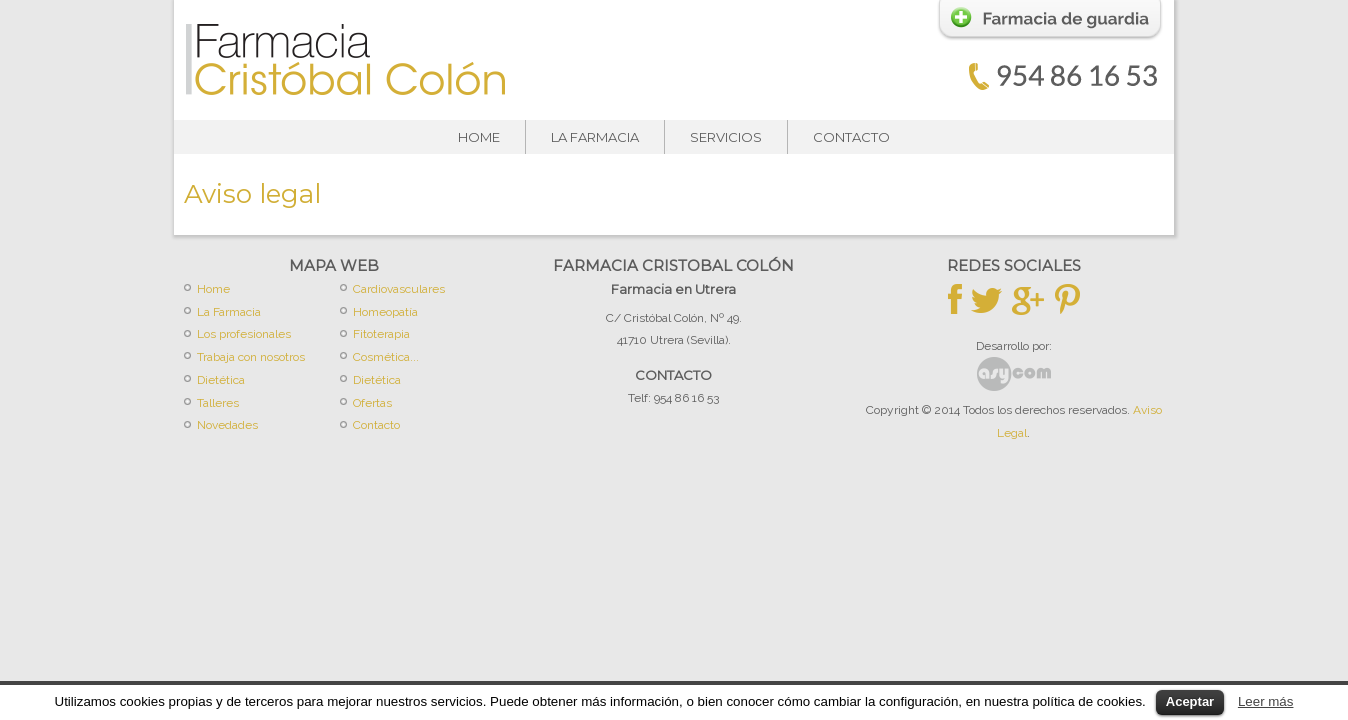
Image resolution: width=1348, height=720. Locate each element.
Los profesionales (244, 334)
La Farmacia (595, 137)
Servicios (726, 137)
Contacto (851, 137)
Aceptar (1190, 701)
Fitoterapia (381, 334)
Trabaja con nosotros (251, 357)
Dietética (221, 380)
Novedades (227, 425)
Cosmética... (386, 357)
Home (479, 137)
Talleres (218, 403)
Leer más (1266, 701)
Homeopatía (385, 312)
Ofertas (372, 403)
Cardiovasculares (399, 289)
